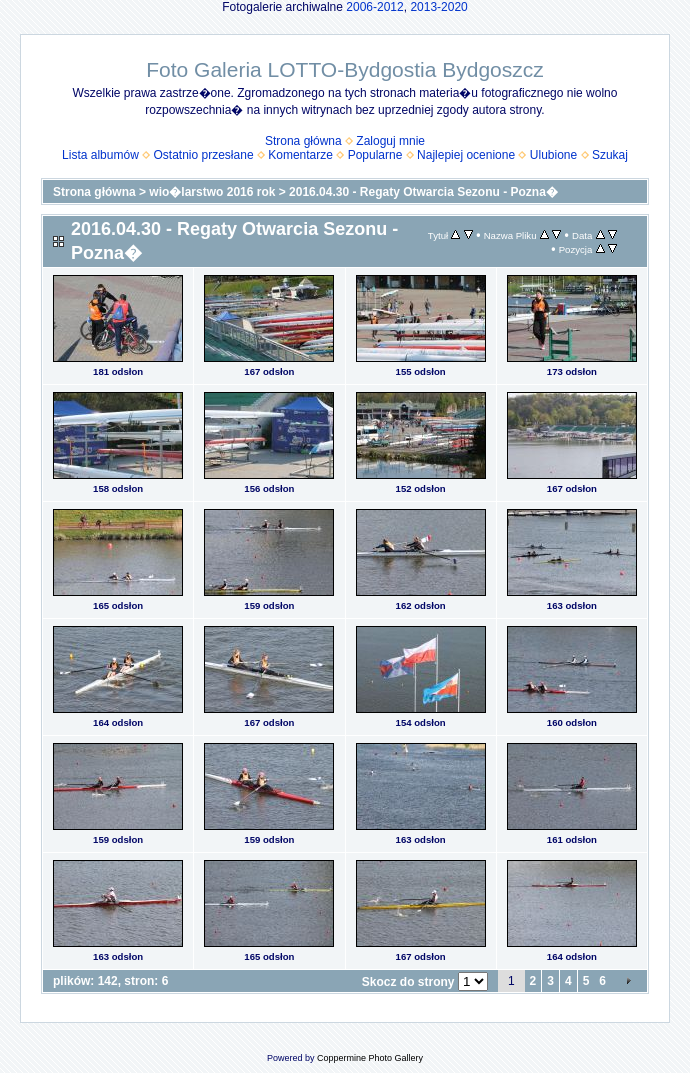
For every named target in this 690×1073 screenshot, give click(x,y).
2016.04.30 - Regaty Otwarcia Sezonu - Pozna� (423, 192)
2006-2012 (374, 7)
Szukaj (610, 155)
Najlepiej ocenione (466, 155)
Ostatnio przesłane (204, 155)
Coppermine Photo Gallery (370, 1058)
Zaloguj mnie (390, 141)
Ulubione (553, 155)
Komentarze (300, 155)
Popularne (375, 155)
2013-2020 (438, 7)
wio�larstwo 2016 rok (212, 192)
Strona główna (303, 141)
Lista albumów (100, 155)
